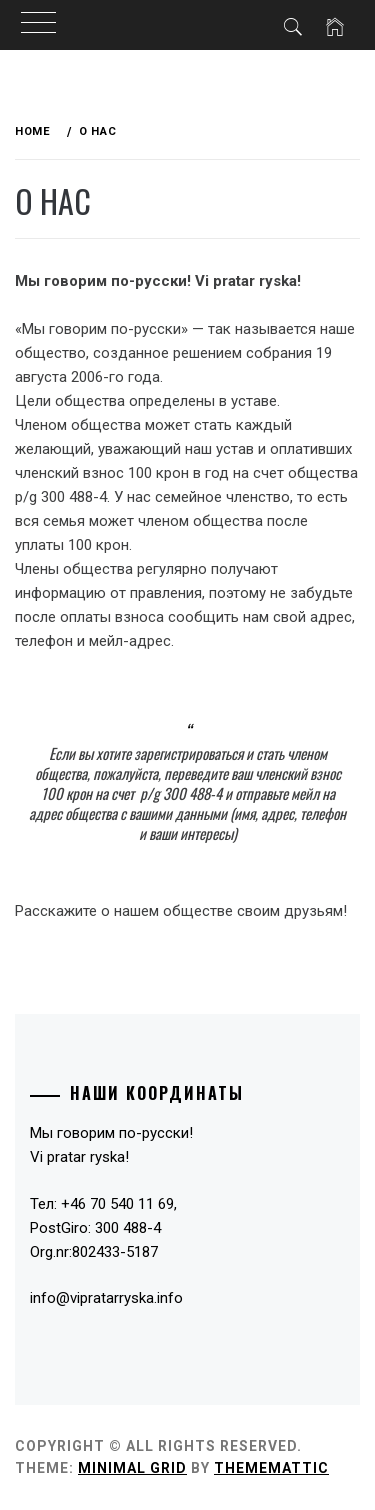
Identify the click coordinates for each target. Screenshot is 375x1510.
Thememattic (271, 1468)
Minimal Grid (132, 1468)
